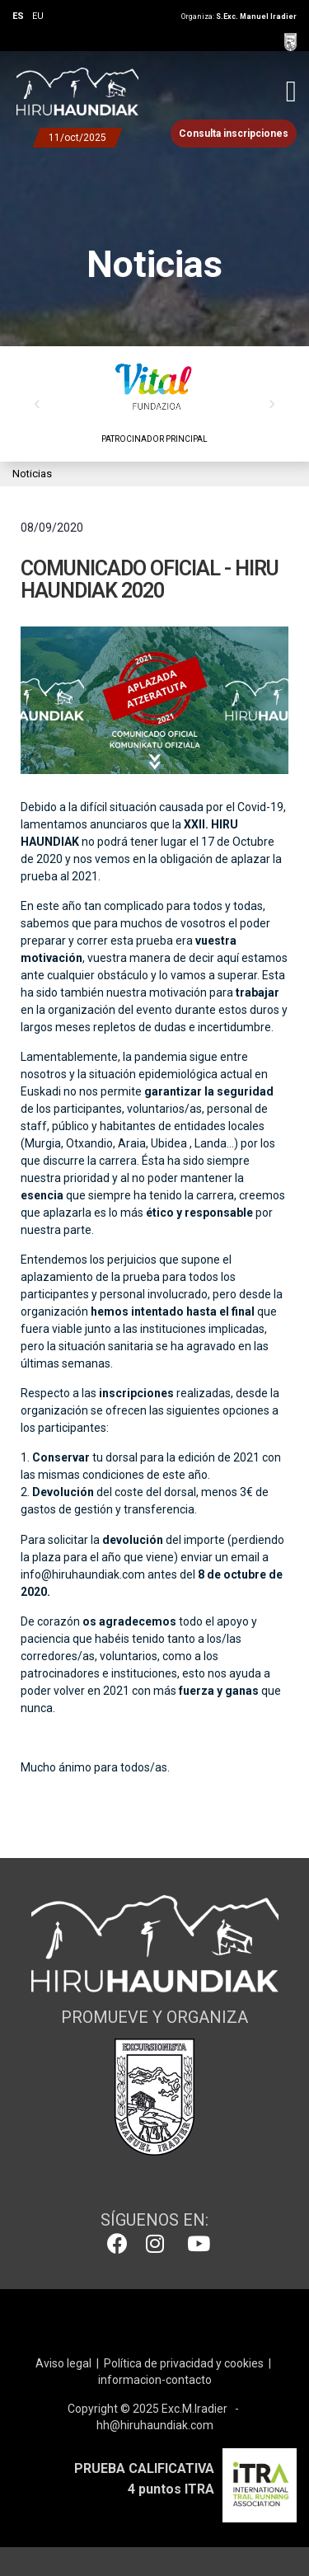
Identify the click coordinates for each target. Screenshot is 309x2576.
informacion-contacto (155, 2379)
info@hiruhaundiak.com (83, 1574)
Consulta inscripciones (233, 133)
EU (38, 16)
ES (18, 16)
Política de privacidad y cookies (184, 2363)
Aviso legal (63, 2363)
